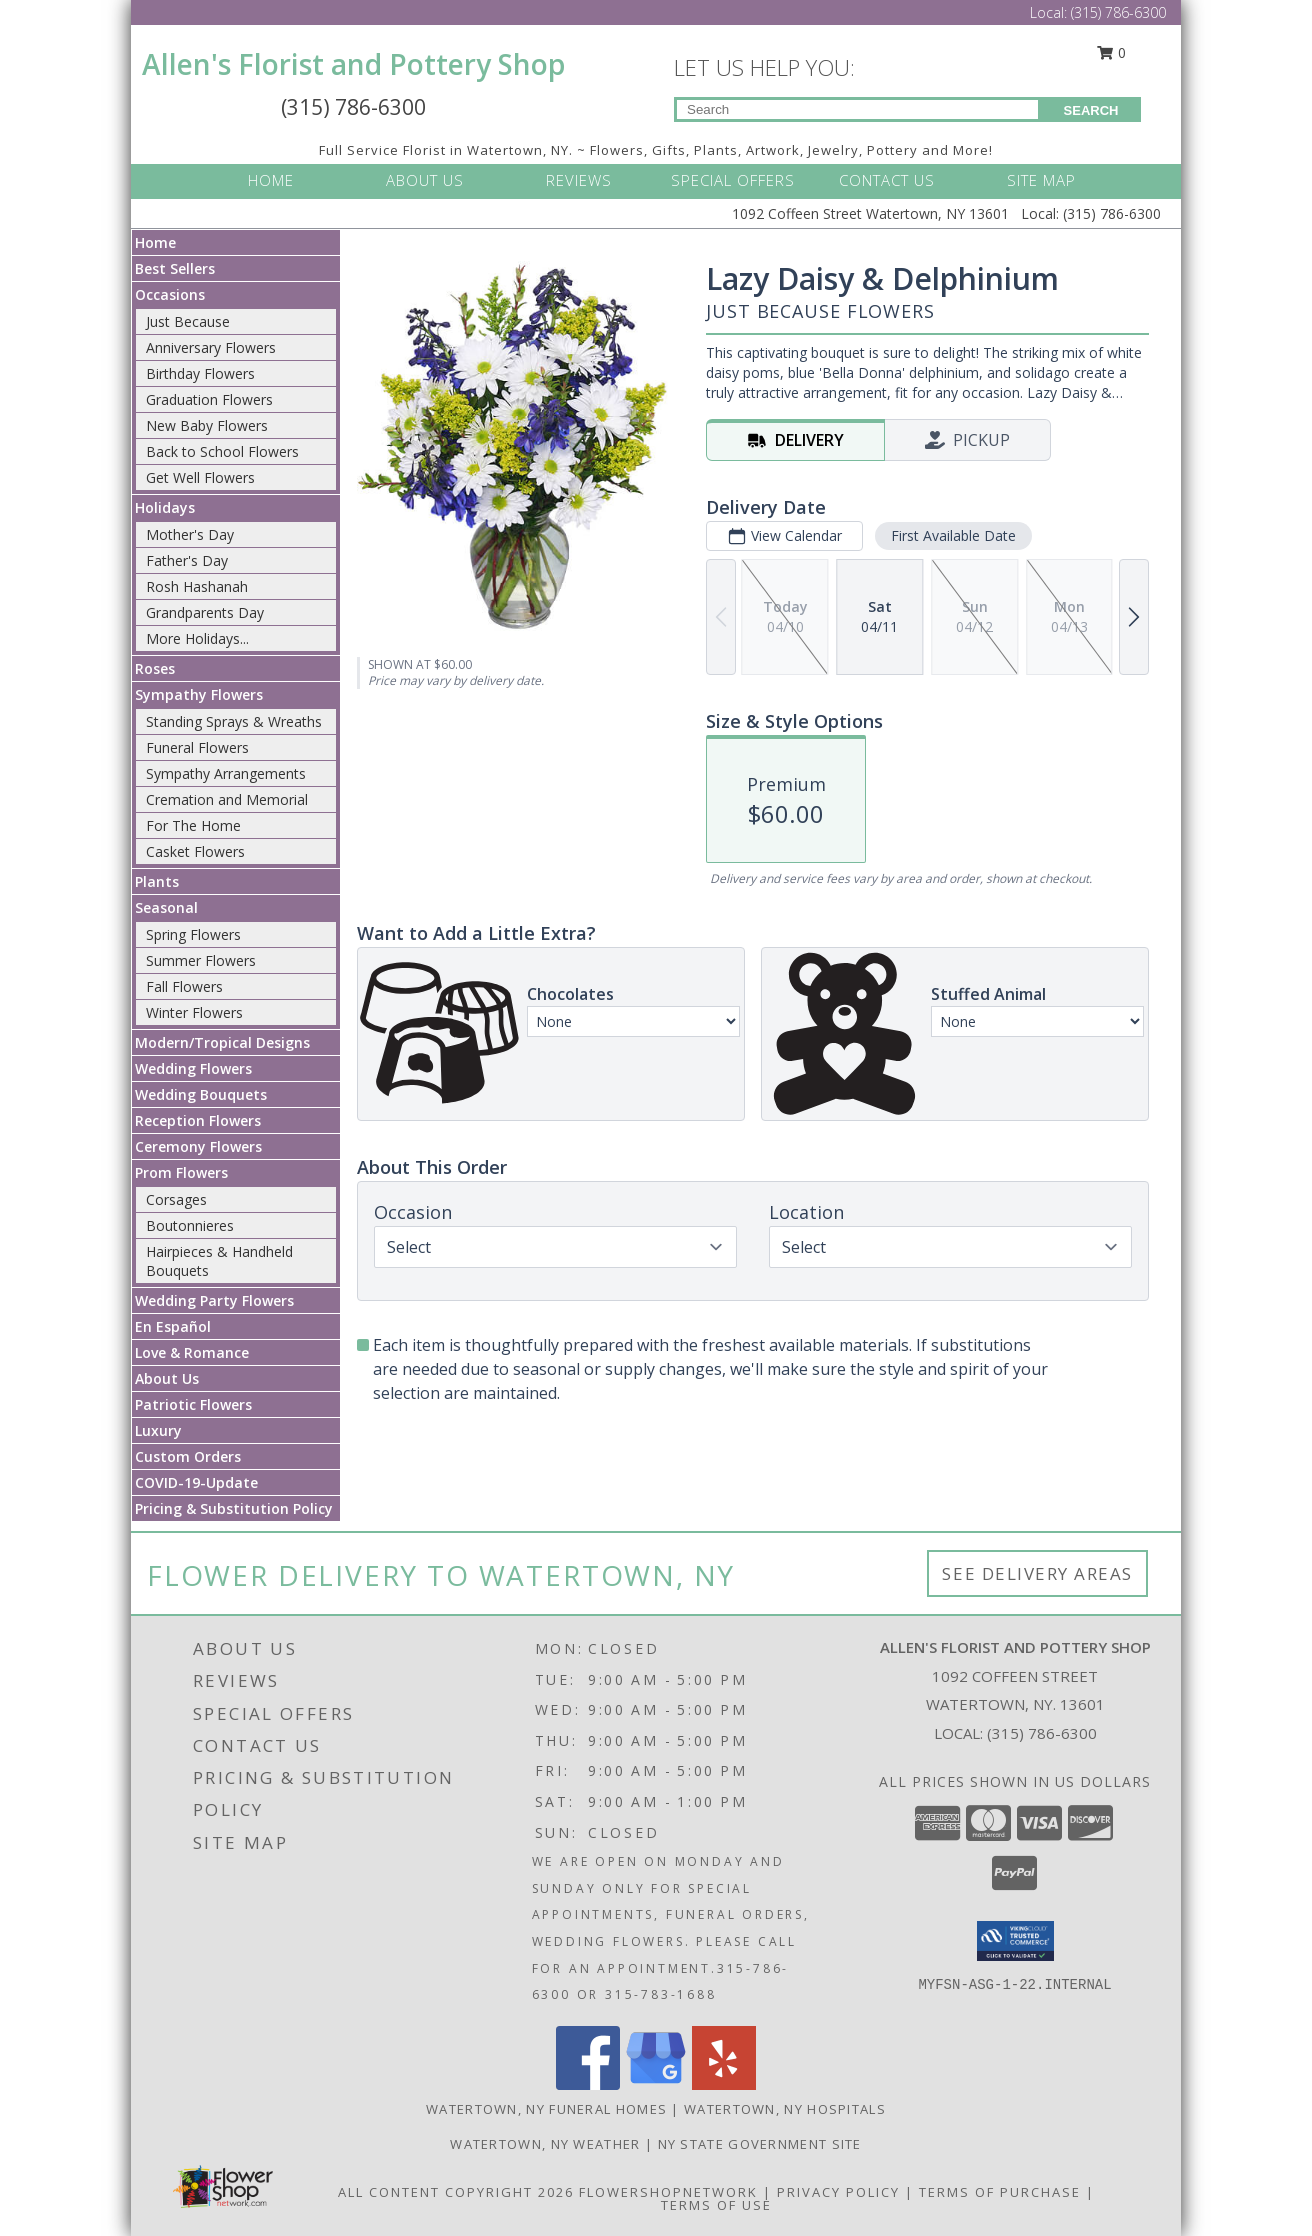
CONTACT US (887, 180)
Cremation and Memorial (227, 799)
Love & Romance (192, 1352)
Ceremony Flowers (198, 1146)
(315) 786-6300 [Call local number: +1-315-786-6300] (1042, 1733)
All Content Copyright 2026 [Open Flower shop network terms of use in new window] (456, 2192)
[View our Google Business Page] (656, 2084)
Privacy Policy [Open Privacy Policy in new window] (838, 2192)
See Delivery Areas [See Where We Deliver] (1037, 1573)
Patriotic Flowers (193, 1404)
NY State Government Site (760, 2144)
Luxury (158, 1430)
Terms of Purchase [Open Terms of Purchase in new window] (1000, 2192)
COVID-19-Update (196, 1482)
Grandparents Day (205, 612)
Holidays (165, 507)
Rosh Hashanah (197, 586)
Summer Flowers (201, 960)
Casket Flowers (195, 851)
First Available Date (953, 535)
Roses (155, 668)
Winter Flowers (194, 1012)
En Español (173, 1326)
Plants (157, 881)
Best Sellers (175, 268)
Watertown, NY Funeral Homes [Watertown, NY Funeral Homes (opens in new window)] (546, 2109)
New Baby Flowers (207, 425)
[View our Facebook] (588, 2084)
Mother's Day (190, 534)
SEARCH (1091, 110)
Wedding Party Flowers (214, 1300)
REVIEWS (579, 180)
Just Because (188, 321)
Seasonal (166, 907)
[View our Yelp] (724, 2084)
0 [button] (1112, 52)
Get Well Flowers (200, 477)
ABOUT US (425, 180)
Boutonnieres (190, 1225)
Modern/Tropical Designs (222, 1042)
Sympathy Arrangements (226, 773)
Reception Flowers (198, 1120)
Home (155, 242)
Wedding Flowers (193, 1068)
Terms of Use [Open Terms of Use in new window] (716, 2205)
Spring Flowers (193, 934)
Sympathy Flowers (199, 694)
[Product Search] (857, 109)
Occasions (170, 294)
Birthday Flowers (200, 373)
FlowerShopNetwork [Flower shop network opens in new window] (668, 2192)
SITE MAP (1041, 180)
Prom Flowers (181, 1172)
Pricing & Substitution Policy (234, 1508)
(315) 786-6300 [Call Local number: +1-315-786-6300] (1118, 12)
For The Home (193, 825)
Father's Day (187, 560)
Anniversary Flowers (211, 347)
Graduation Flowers (209, 399)
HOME (271, 180)
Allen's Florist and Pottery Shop (353, 64)
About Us (167, 1378)
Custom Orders (188, 1456)
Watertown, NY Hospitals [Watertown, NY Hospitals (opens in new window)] (785, 2109)
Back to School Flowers (222, 451)
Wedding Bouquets (201, 1094)
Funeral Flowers (197, 747)
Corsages (176, 1199)
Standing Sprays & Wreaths (234, 721)
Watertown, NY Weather (545, 2144)
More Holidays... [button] (197, 638)
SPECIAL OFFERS (733, 180)
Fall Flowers (184, 986)
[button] (1015, 1941)
